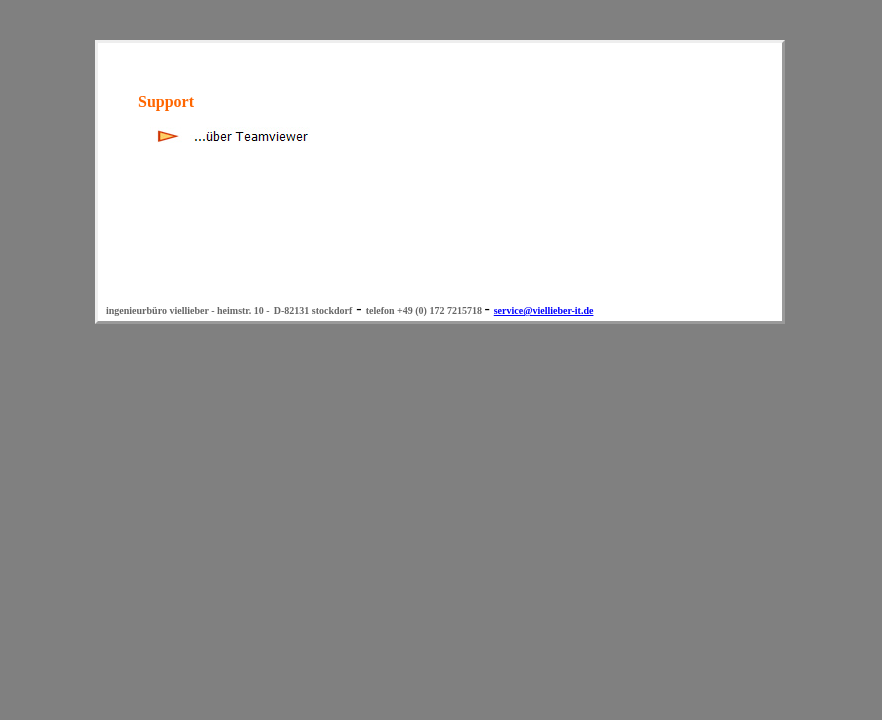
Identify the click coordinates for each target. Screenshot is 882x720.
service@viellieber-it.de (544, 310)
